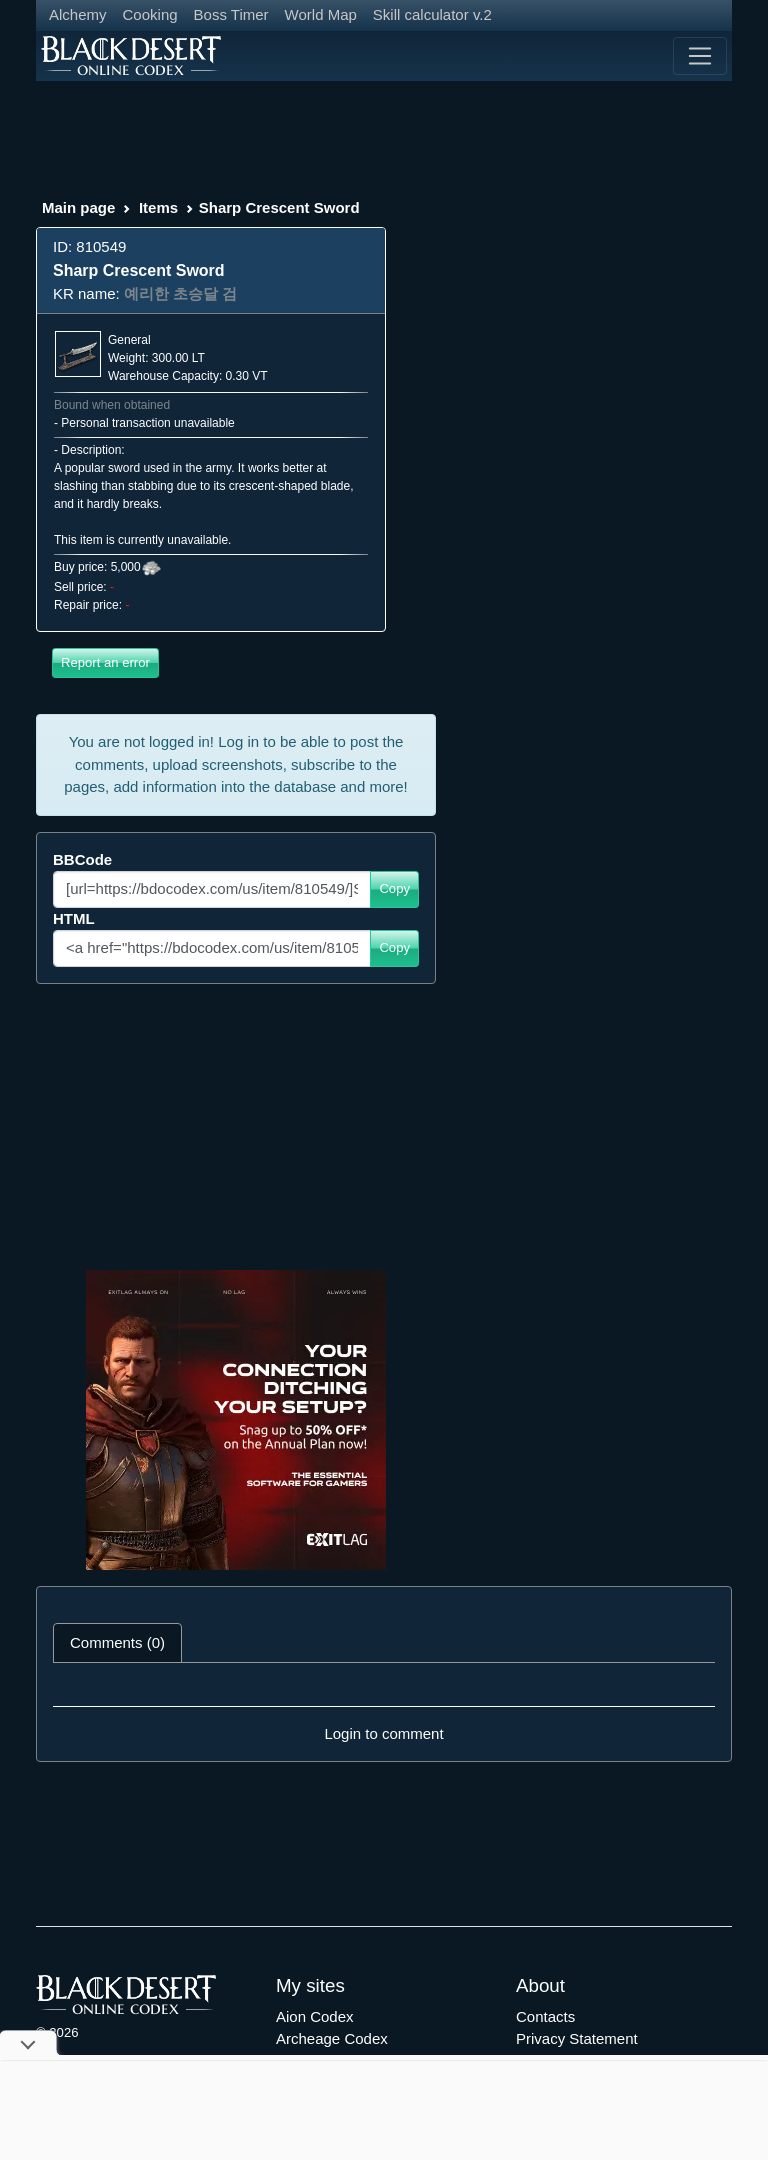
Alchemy (78, 14)
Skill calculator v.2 (432, 14)
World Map (321, 14)
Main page (78, 207)
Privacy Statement (577, 2038)
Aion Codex (315, 2016)
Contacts (545, 2016)
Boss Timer (231, 14)
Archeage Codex (332, 2038)
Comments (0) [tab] (117, 1642)
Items (158, 207)
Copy (394, 888)
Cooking (150, 14)
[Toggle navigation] (700, 56)
